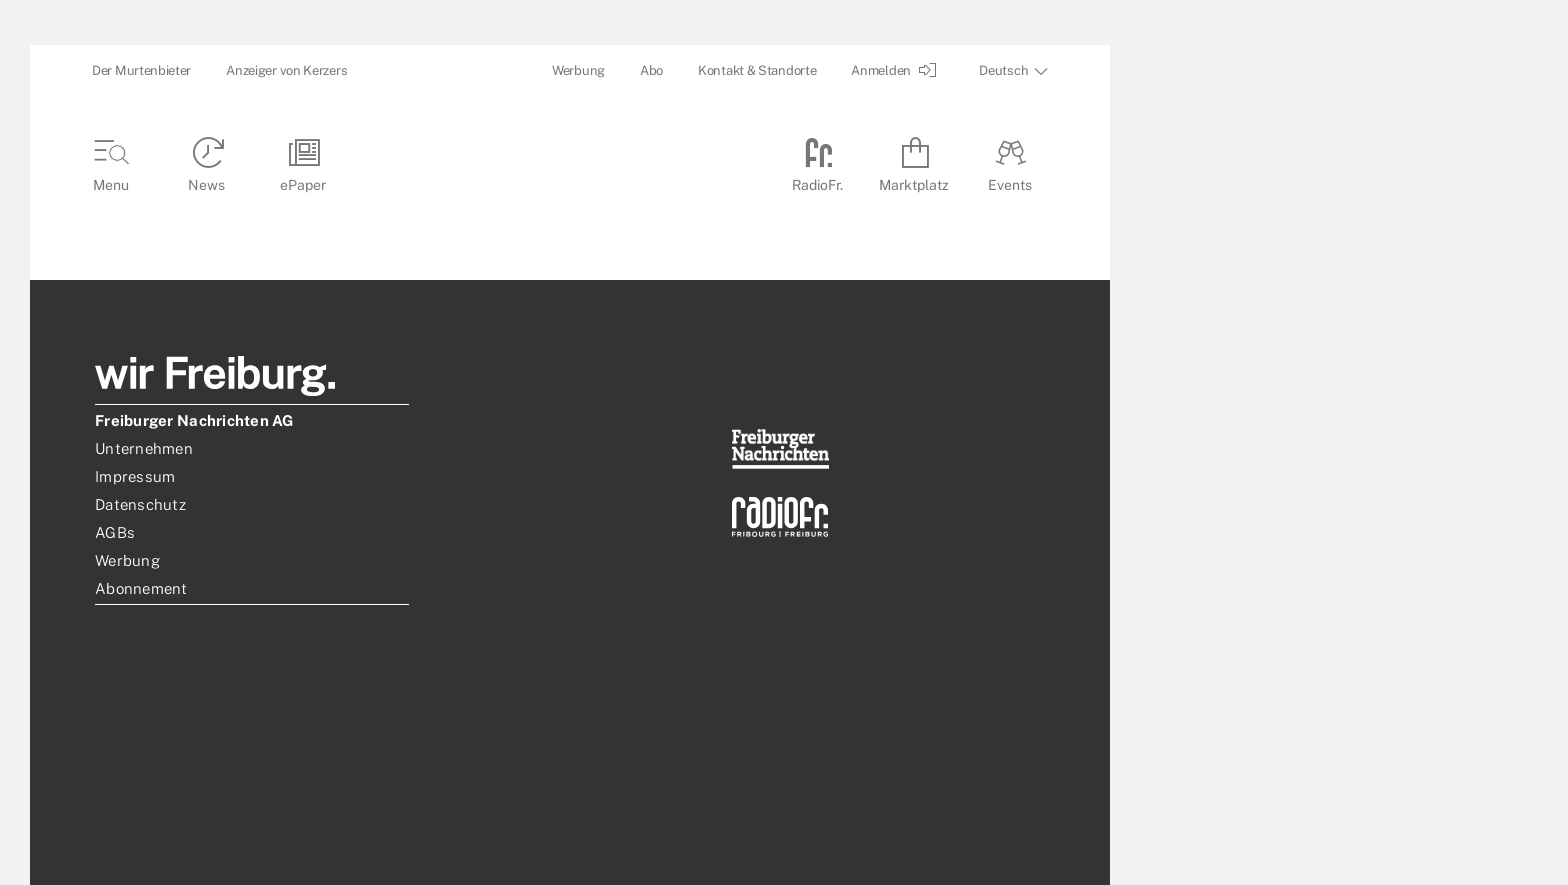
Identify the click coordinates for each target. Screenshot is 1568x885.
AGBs (115, 532)
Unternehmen (144, 448)
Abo (651, 70)
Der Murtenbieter (141, 70)
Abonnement (141, 588)
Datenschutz (140, 504)
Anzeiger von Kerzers (286, 70)
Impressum (135, 476)
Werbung (578, 70)
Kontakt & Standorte (757, 70)
